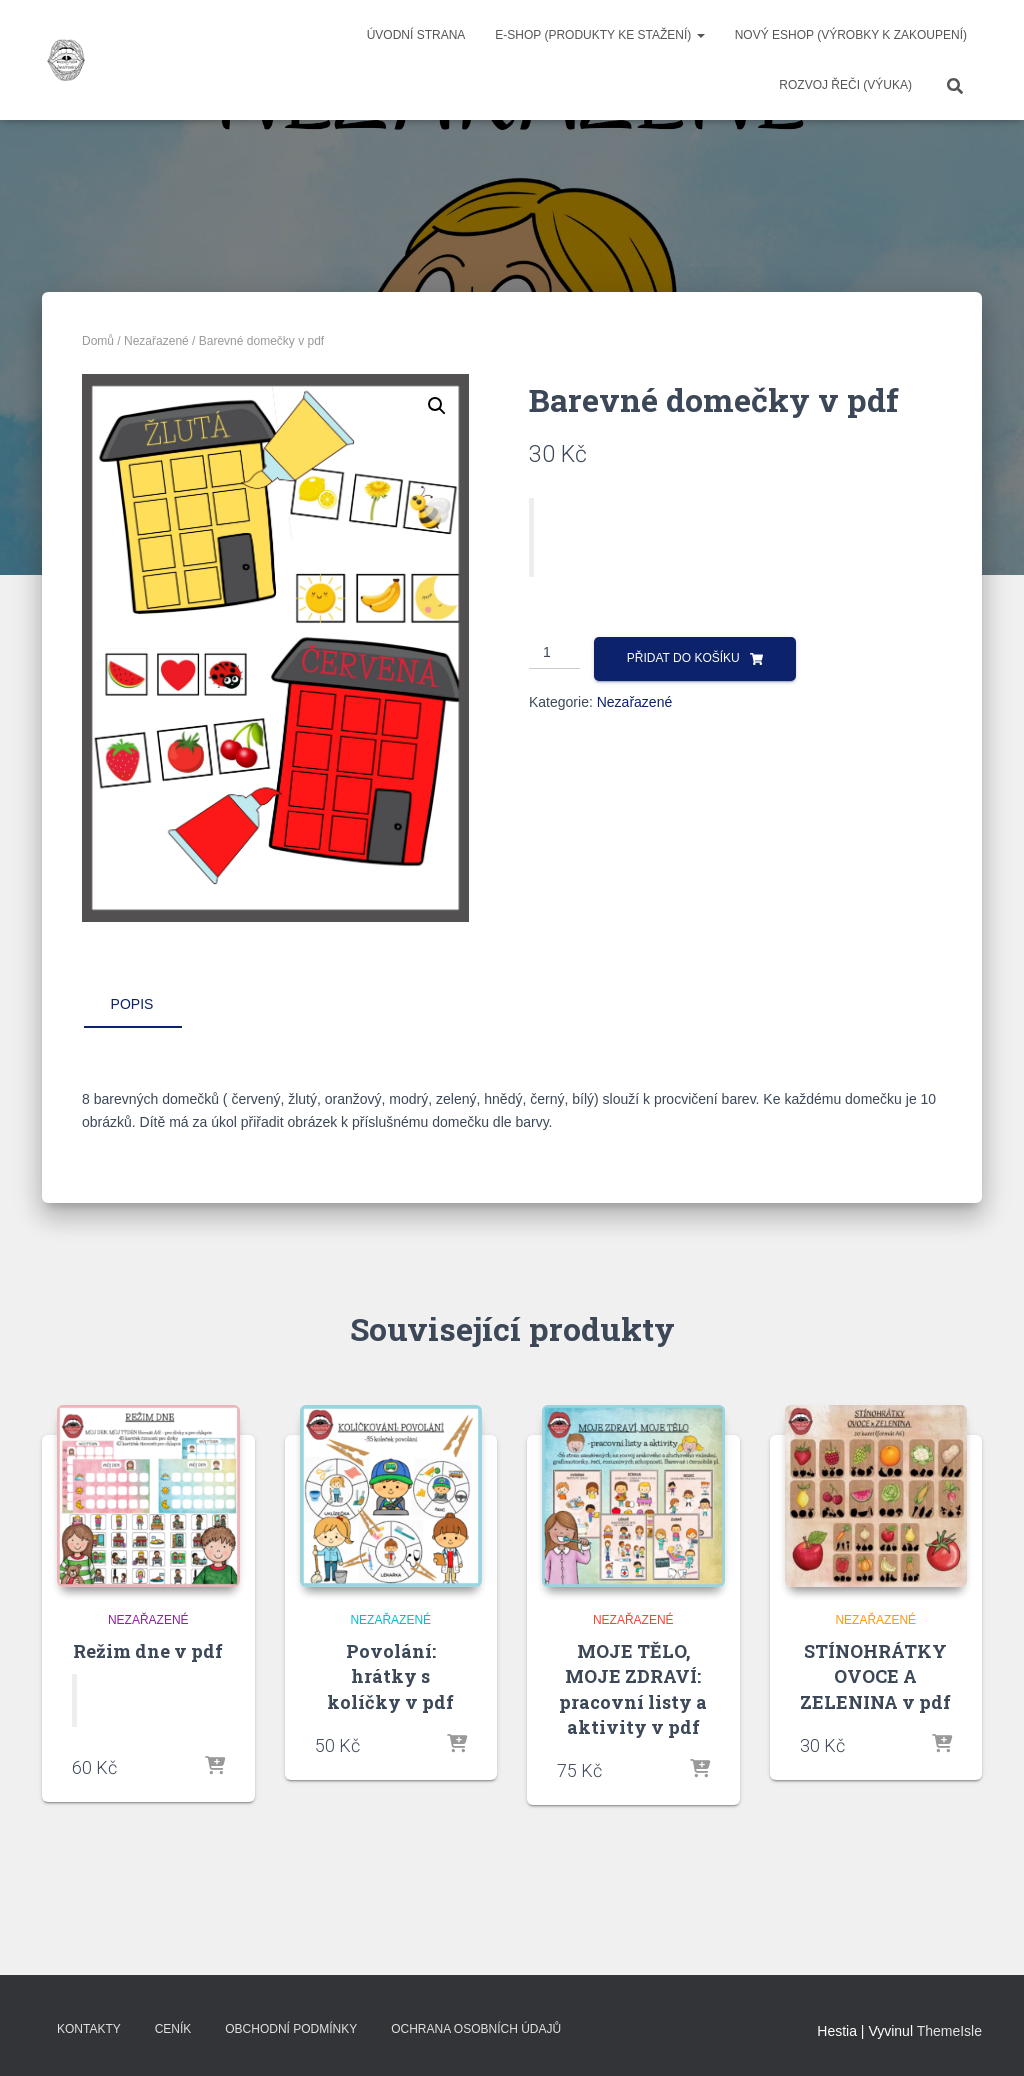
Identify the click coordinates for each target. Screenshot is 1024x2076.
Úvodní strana (416, 35)
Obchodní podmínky (291, 2029)
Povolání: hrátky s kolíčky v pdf (390, 1676)
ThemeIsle (949, 2031)
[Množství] (554, 653)
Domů (98, 341)
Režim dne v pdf (148, 1651)
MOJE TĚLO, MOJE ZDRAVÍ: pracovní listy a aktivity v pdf (633, 1689)
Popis (132, 1004)
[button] (437, 406)
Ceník (173, 2029)
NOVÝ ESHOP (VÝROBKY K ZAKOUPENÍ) (851, 35)
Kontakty (89, 2029)
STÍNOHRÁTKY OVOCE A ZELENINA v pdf (875, 1676)
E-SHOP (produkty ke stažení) (599, 35)
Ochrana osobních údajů (476, 2029)
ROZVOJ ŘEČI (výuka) (845, 85)
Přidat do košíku (683, 658)
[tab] (147, 1005)
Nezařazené (156, 341)
